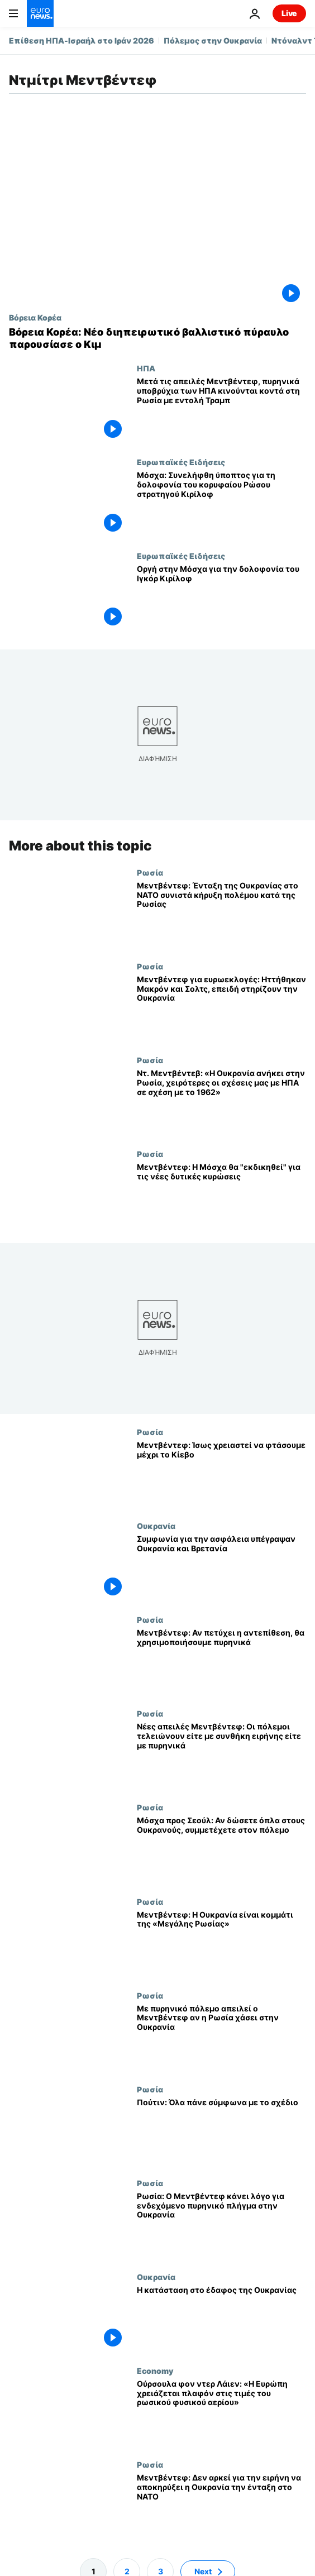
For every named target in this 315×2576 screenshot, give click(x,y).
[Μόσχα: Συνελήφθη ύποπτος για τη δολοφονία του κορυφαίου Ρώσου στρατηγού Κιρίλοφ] (221, 504)
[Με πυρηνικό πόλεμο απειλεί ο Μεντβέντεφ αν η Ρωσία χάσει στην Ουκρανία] (221, 2037)
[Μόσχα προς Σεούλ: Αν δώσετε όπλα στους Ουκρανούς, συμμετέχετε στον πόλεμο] (221, 1850)
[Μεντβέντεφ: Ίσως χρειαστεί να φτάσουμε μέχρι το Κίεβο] (221, 1474)
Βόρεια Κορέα (35, 317)
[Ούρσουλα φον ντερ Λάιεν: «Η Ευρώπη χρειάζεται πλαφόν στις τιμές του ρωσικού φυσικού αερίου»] (221, 2412)
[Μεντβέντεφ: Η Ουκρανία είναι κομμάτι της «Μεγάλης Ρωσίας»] (221, 1943)
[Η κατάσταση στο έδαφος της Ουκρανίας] (221, 2319)
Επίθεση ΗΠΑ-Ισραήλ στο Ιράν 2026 (81, 40)
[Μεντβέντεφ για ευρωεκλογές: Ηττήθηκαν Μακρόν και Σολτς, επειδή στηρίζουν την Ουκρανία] (221, 1008)
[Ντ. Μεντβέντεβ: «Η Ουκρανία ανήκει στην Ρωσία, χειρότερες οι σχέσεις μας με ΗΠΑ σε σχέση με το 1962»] (221, 1102)
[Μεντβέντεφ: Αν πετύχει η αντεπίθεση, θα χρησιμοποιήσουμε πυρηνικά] (221, 1662)
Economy (155, 2370)
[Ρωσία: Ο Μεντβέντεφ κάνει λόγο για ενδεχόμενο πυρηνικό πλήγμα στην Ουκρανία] (221, 2225)
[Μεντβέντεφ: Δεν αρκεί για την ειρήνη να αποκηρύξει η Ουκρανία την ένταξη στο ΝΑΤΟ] (221, 2506)
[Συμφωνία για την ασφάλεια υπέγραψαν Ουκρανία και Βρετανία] (221, 1568)
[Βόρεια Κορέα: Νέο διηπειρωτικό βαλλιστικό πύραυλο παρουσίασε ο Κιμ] (157, 338)
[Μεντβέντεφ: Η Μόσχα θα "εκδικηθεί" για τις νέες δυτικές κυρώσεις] (221, 1196)
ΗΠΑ (146, 368)
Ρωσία (150, 872)
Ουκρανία (156, 1526)
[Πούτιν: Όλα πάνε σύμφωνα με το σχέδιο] (221, 2131)
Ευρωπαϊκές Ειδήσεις (181, 461)
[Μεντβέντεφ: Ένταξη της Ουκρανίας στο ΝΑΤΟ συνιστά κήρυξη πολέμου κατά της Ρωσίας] (221, 914)
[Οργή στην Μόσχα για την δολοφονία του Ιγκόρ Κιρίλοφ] (221, 598)
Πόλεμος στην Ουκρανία (213, 40)
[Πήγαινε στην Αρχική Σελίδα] (40, 13)
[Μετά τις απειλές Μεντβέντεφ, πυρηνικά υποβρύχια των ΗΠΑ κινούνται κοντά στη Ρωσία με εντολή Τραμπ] (221, 410)
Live (289, 13)
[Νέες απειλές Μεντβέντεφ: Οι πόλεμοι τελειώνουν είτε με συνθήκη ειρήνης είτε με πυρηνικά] (221, 1756)
